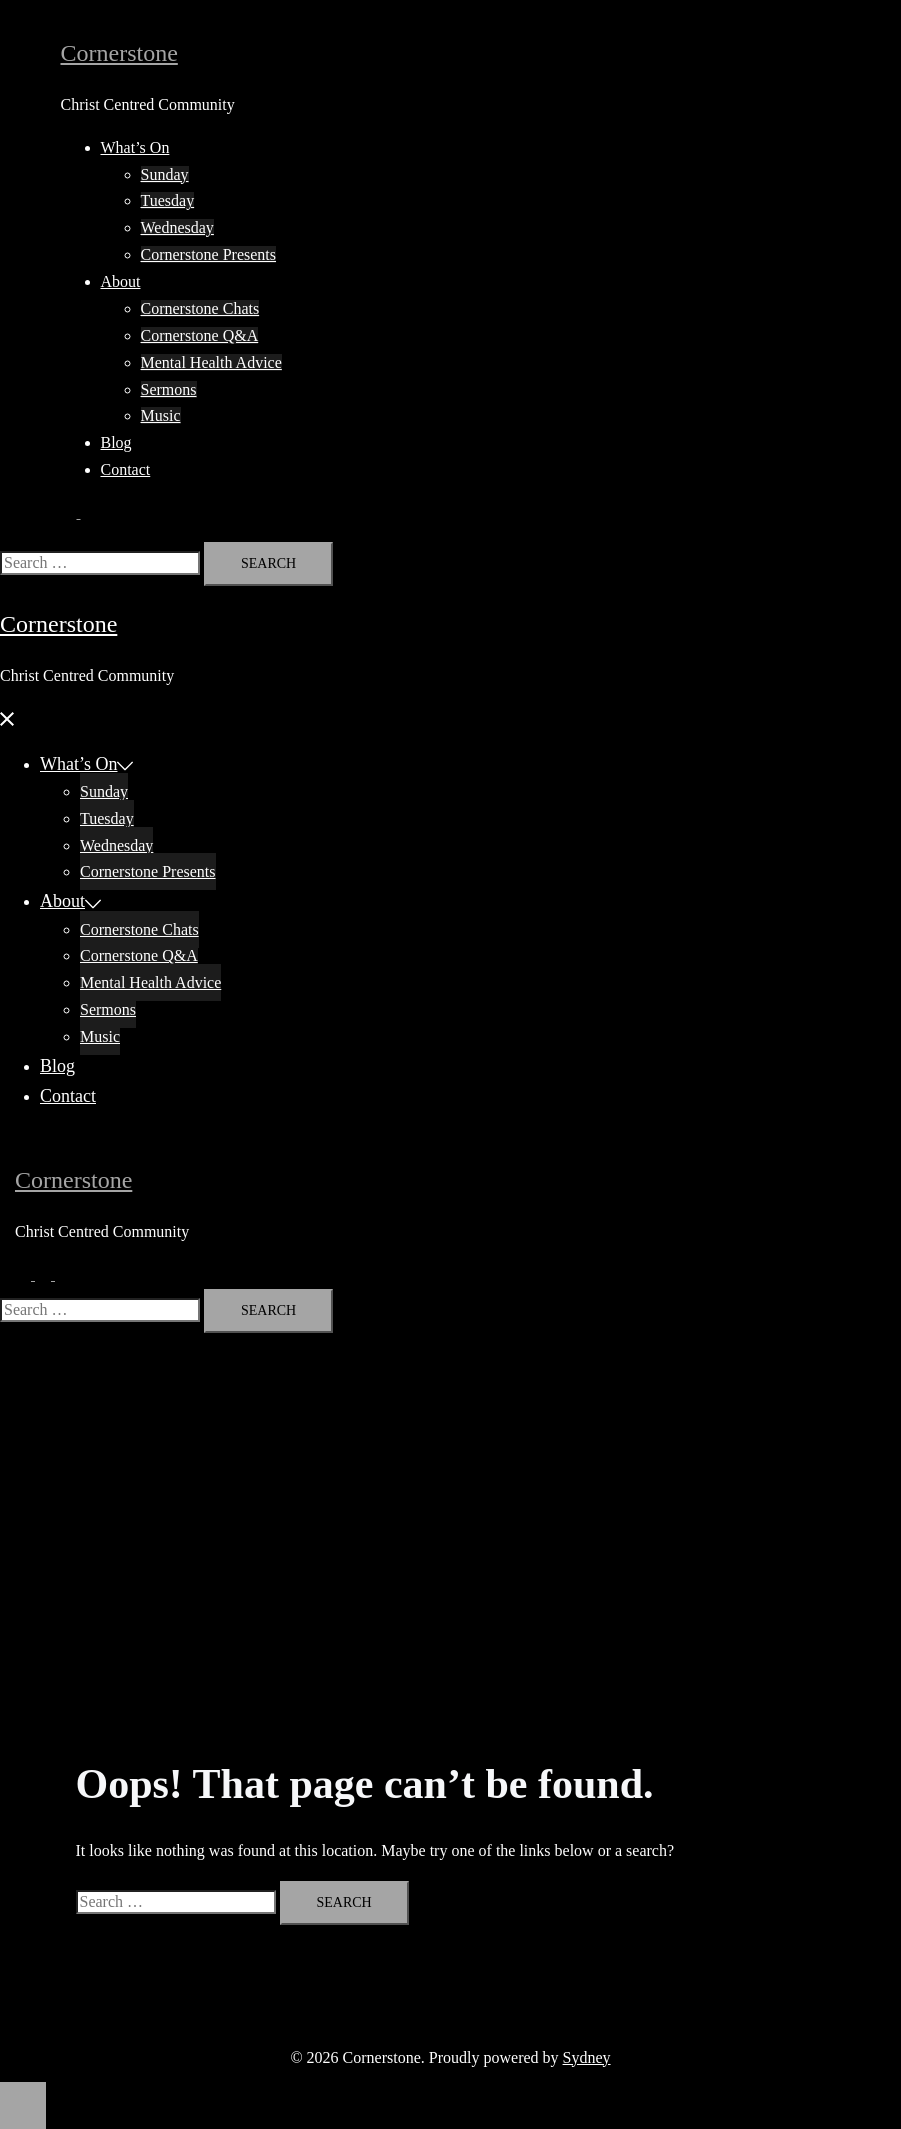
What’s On (135, 147)
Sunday (165, 174)
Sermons (169, 389)
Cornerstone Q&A (200, 335)
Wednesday (177, 227)
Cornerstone (119, 53)
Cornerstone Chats (200, 308)
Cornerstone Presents (209, 254)
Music (161, 415)
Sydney (587, 2057)
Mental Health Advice (211, 362)
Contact (126, 469)
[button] (79, 512)
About (121, 281)
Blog (116, 442)
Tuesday (168, 200)
